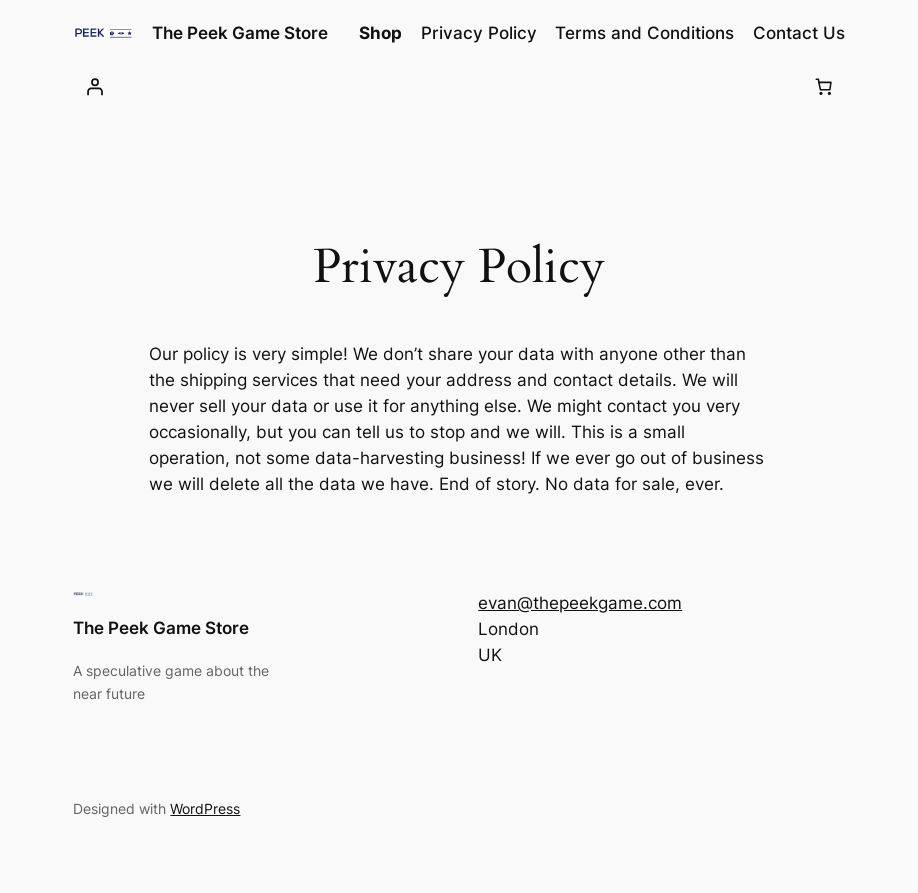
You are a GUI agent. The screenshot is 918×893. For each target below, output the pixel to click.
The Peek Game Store (240, 32)
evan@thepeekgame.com (580, 603)
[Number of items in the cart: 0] (824, 87)
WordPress (205, 808)
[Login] (94, 87)
